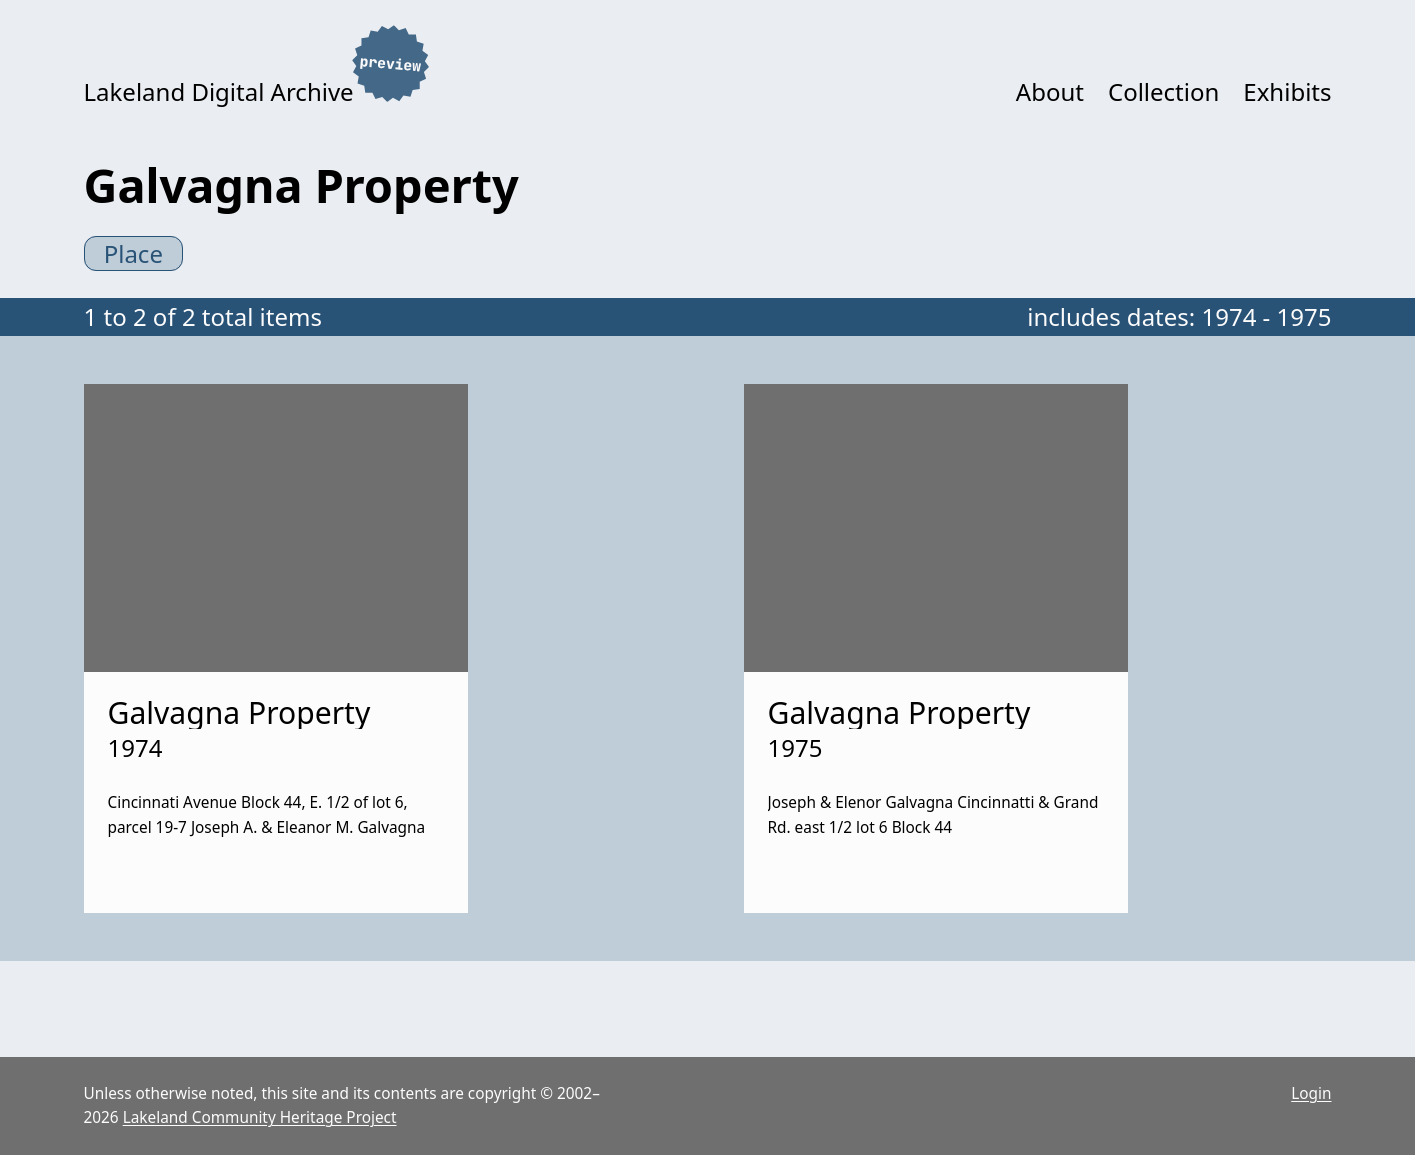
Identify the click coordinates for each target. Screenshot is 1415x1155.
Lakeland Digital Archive (219, 91)
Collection (1163, 91)
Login (1311, 1093)
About (1050, 91)
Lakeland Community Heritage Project (260, 1117)
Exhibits (1287, 91)
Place (133, 253)
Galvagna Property (239, 712)
